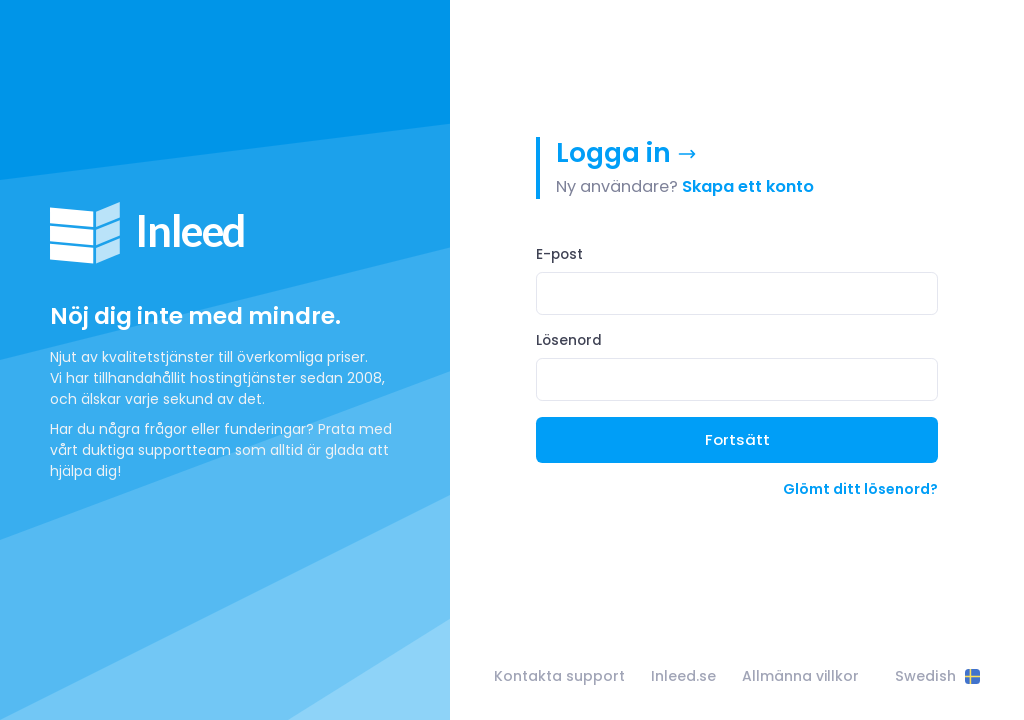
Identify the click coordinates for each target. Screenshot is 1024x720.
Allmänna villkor (800, 676)
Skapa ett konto (748, 186)
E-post (559, 254)
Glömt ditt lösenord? (860, 489)
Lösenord (569, 340)
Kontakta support (559, 676)
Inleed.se (683, 676)
